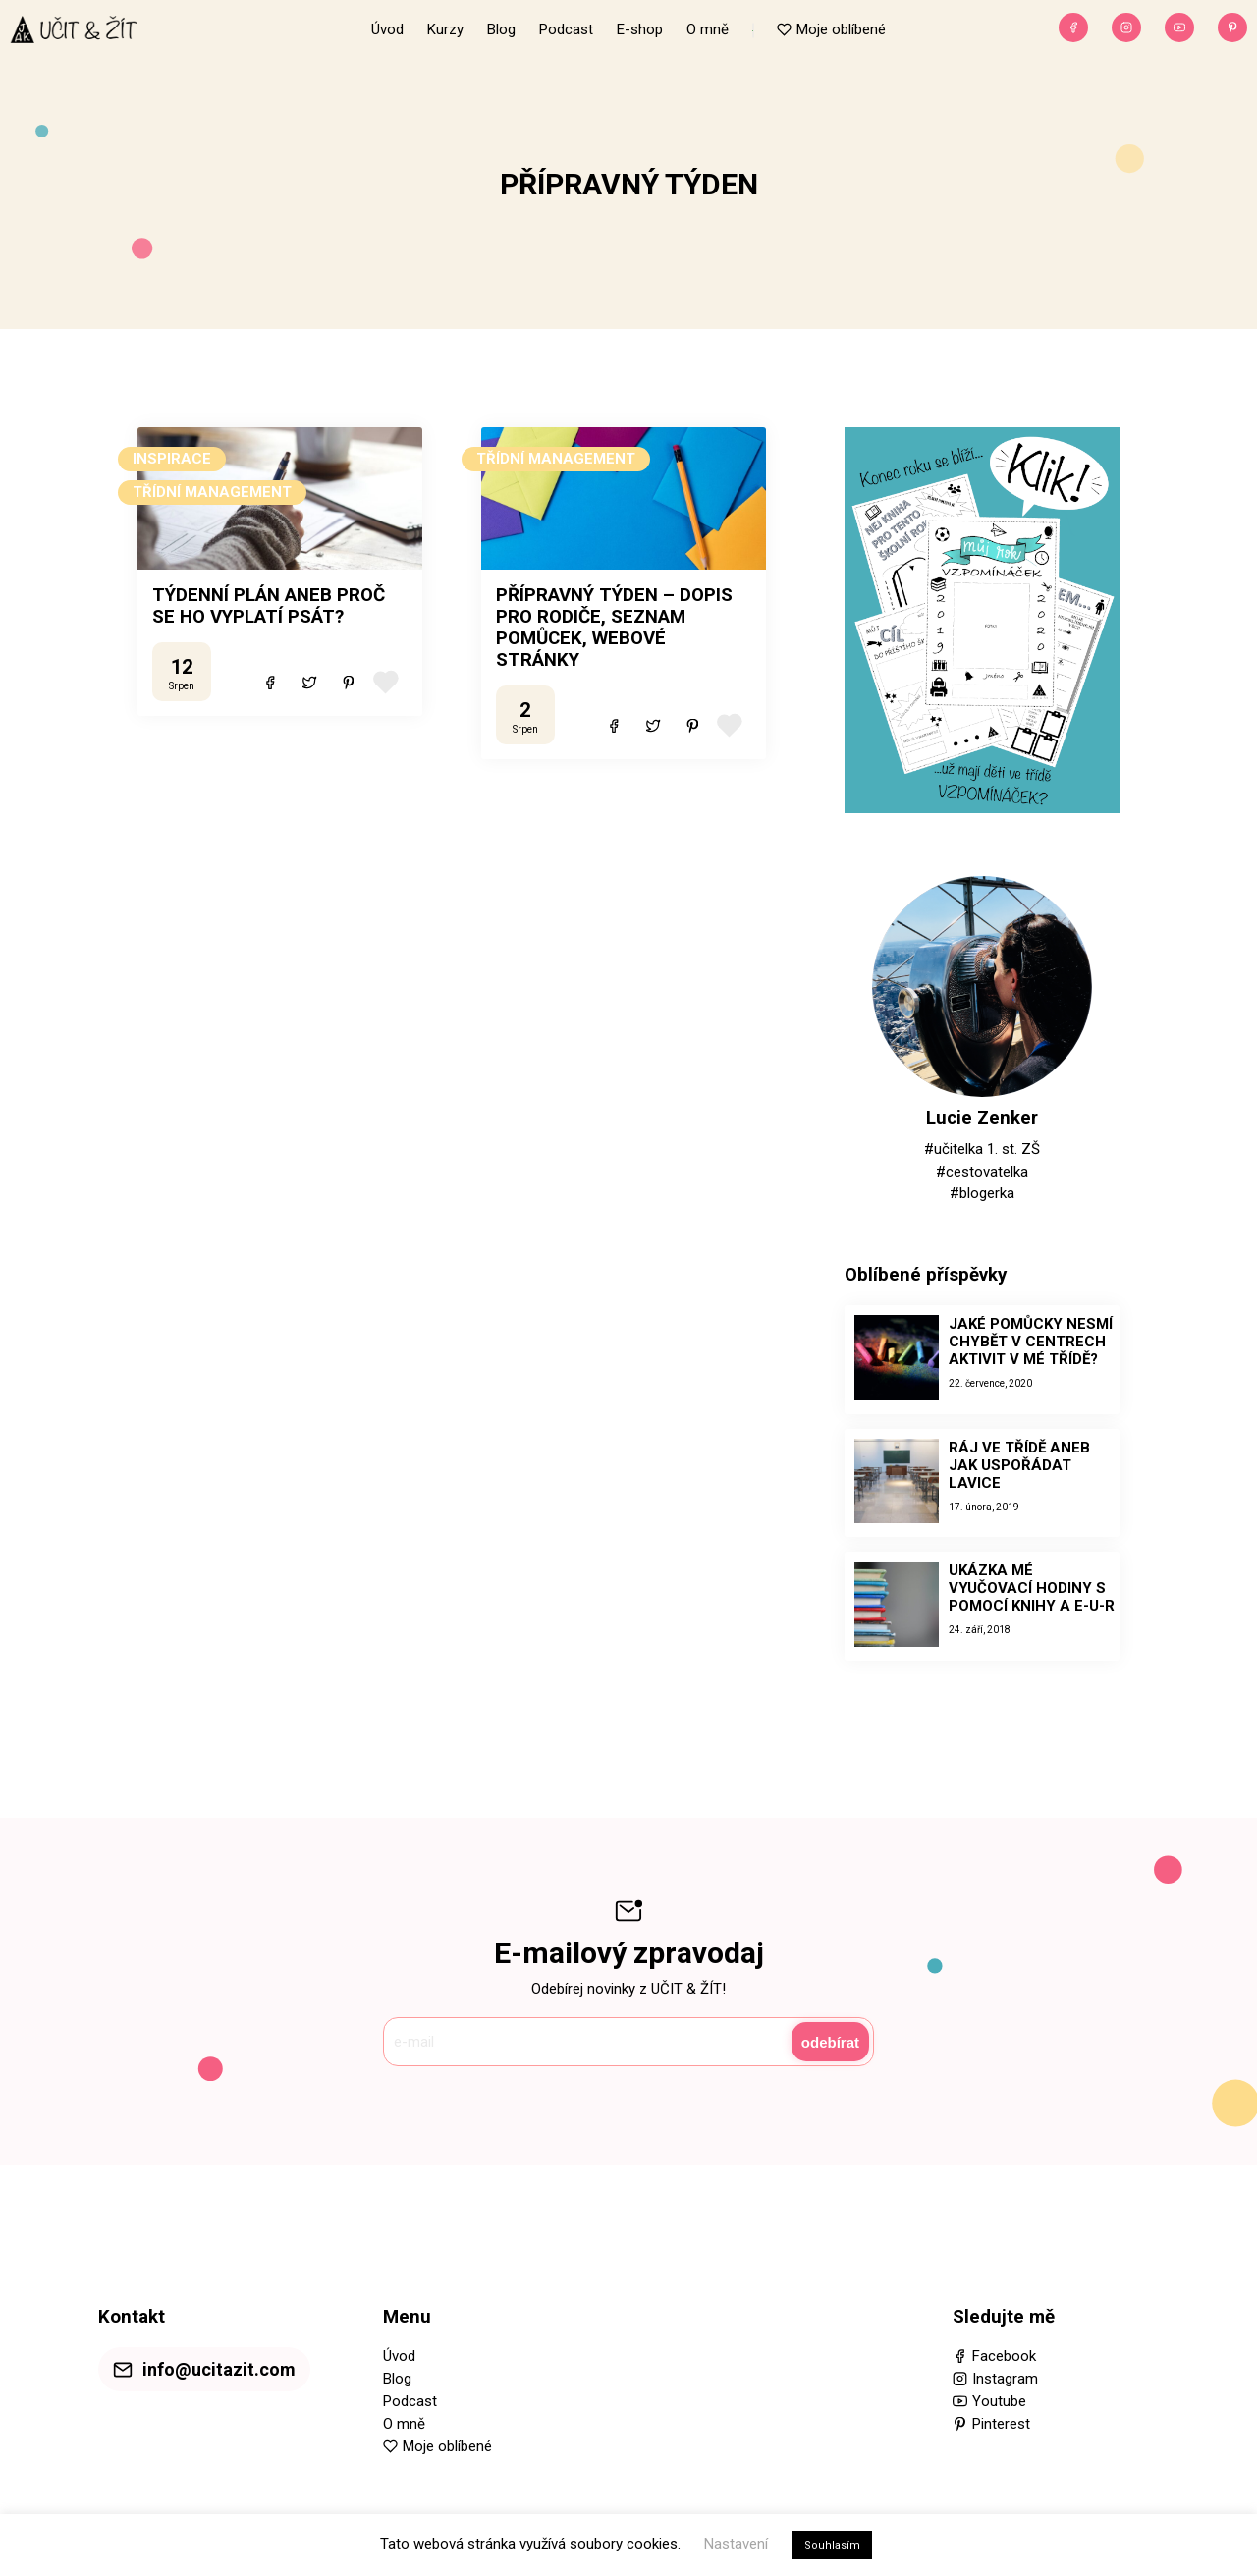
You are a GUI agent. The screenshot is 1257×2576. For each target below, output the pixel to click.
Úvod (387, 29)
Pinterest (1001, 2424)
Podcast (566, 29)
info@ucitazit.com (219, 2369)
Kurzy (445, 29)
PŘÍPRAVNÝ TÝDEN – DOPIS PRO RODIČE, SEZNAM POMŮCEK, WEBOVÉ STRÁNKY (614, 627)
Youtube (999, 2401)
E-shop (640, 29)
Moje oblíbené (841, 29)
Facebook (1004, 2356)
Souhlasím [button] (832, 2545)
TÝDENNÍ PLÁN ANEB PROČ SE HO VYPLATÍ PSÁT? (268, 606)
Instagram (1005, 2378)
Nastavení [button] (736, 2543)
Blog (501, 29)
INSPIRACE (172, 458)
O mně (707, 29)
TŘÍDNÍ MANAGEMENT (212, 492)
